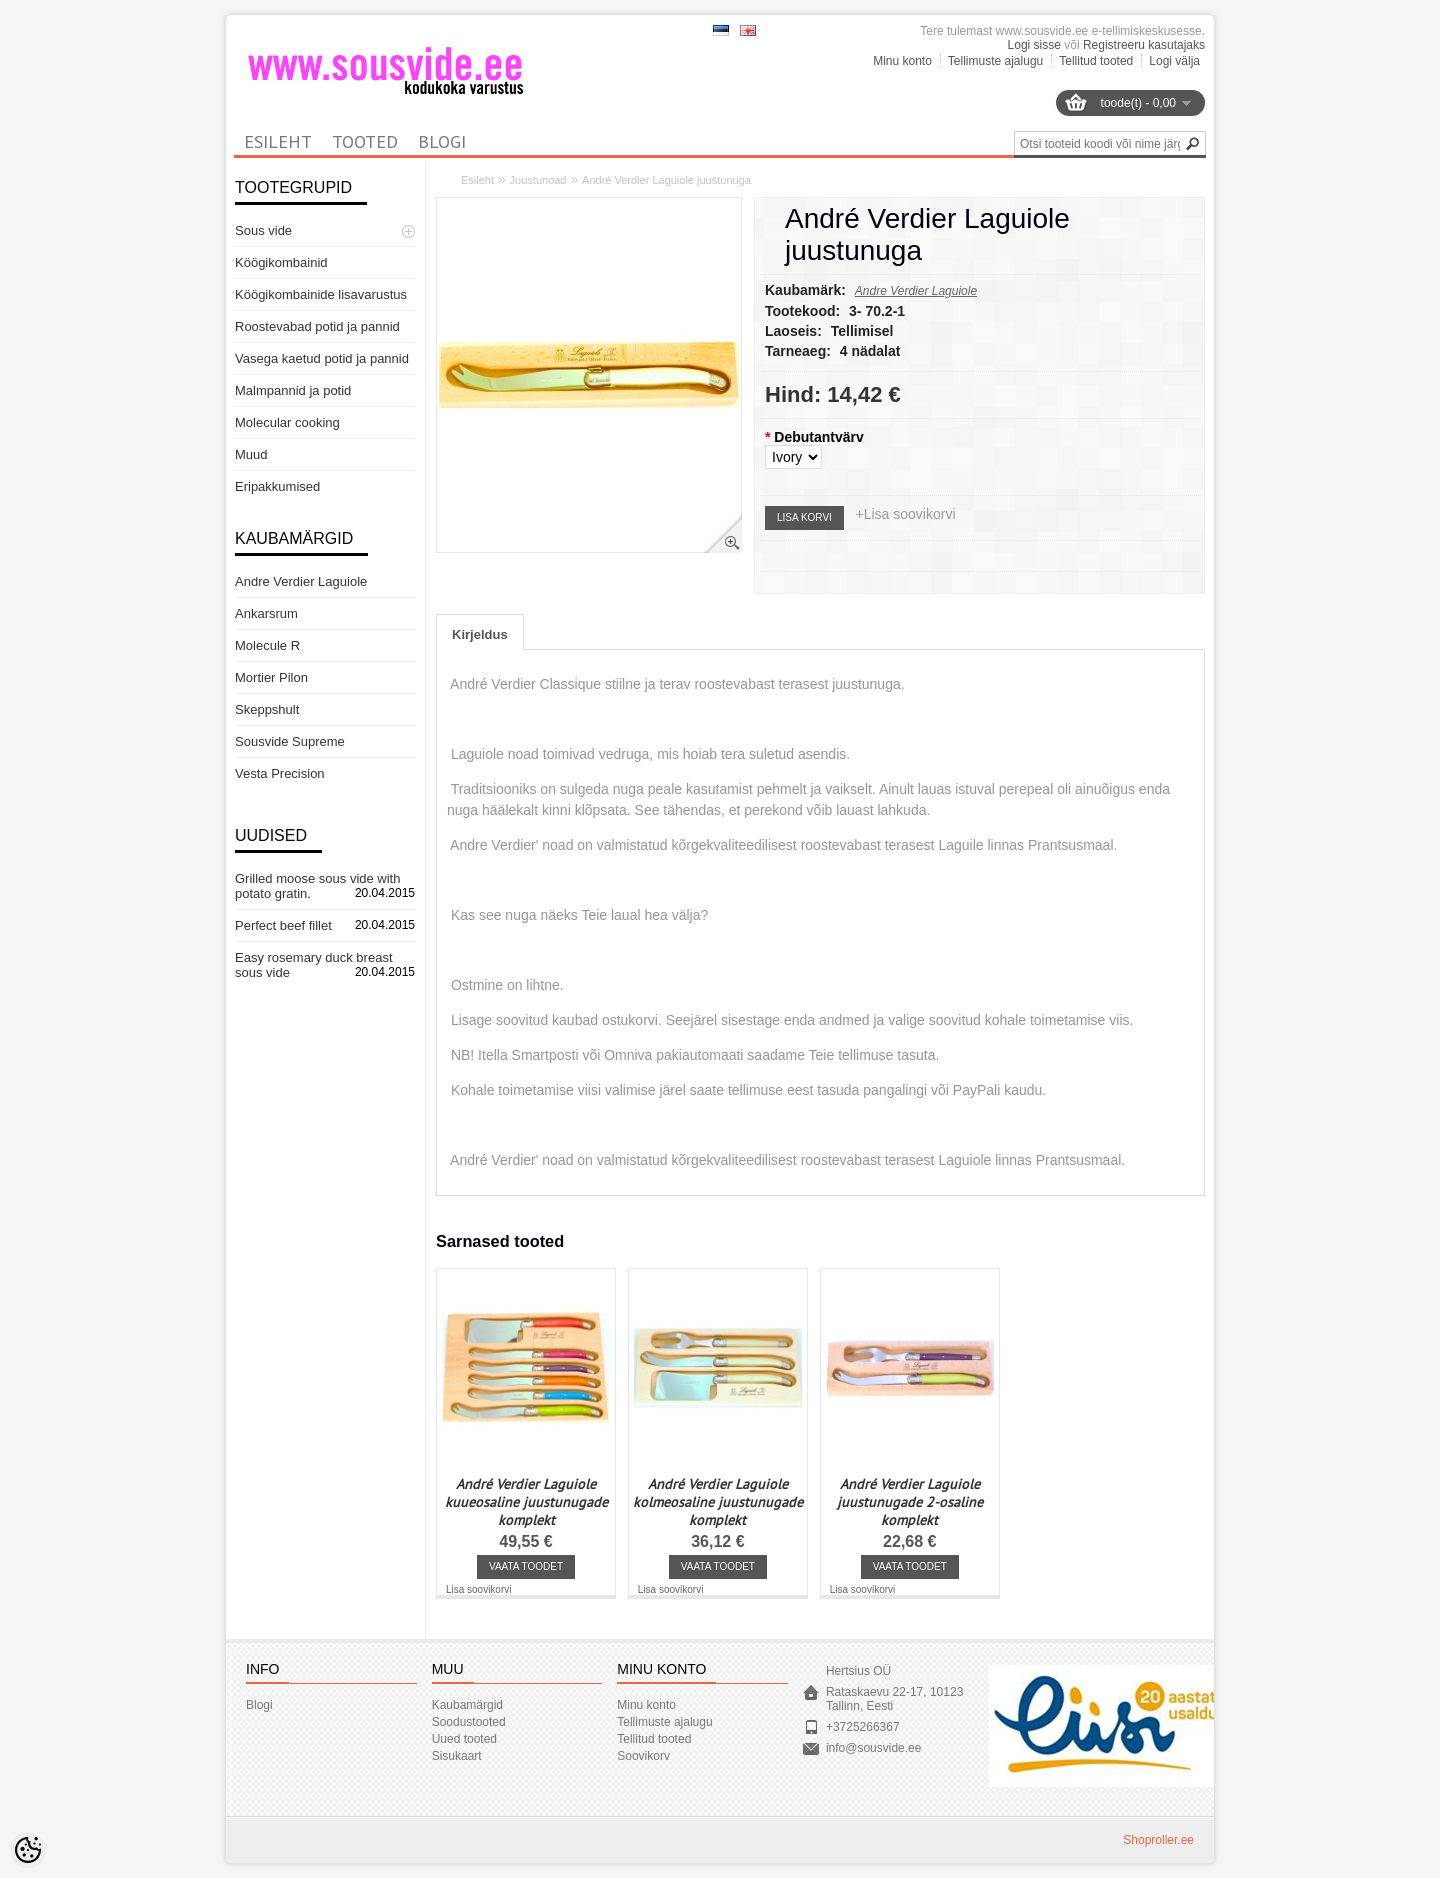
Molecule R (267, 645)
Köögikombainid (281, 262)
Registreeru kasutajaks (1144, 45)
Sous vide (263, 230)
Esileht (477, 180)
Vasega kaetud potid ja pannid (322, 358)
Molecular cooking (287, 422)
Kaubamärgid (467, 1705)
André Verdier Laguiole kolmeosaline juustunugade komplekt (718, 1502)
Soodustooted (469, 1722)
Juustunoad (538, 180)
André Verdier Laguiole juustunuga (666, 180)
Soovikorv (643, 1756)
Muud (251, 454)
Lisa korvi (804, 517)
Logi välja (1174, 61)
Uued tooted (464, 1739)
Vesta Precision (280, 773)
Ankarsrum (266, 613)
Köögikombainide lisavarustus (321, 294)
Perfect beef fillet (283, 925)
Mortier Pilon (271, 677)
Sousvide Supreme (290, 741)
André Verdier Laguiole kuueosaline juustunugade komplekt (526, 1502)
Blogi (442, 141)
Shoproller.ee (1158, 1840)
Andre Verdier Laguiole (301, 581)
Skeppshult (267, 709)
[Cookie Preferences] (28, 1850)
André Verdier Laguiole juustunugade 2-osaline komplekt (910, 1502)
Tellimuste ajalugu (995, 61)
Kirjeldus (480, 634)
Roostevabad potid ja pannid (317, 326)
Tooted (365, 141)
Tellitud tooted (1096, 61)
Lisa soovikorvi (479, 1589)
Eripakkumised (277, 486)
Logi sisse (1034, 45)
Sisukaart (457, 1756)
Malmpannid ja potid (293, 390)
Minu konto (902, 61)
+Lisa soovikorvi (906, 514)
